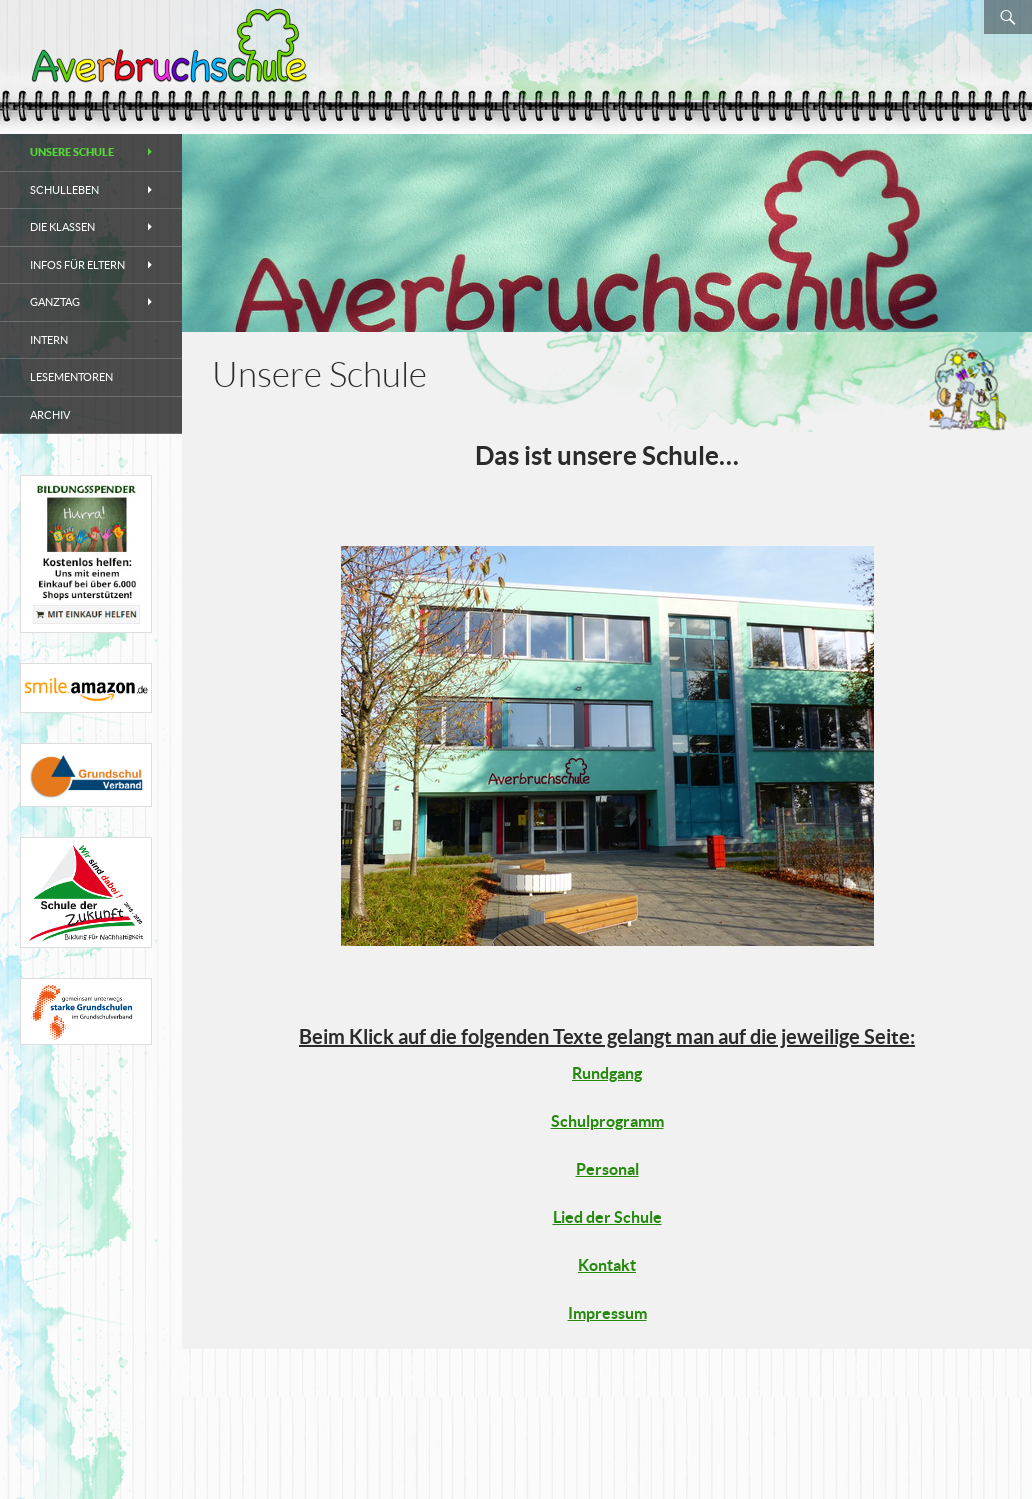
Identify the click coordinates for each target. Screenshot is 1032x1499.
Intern (49, 340)
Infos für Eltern (77, 265)
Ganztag (55, 302)
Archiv (50, 415)
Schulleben (64, 190)
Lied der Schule (607, 1217)
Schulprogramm (607, 1121)
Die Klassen (62, 227)
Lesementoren (71, 377)
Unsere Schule (72, 152)
